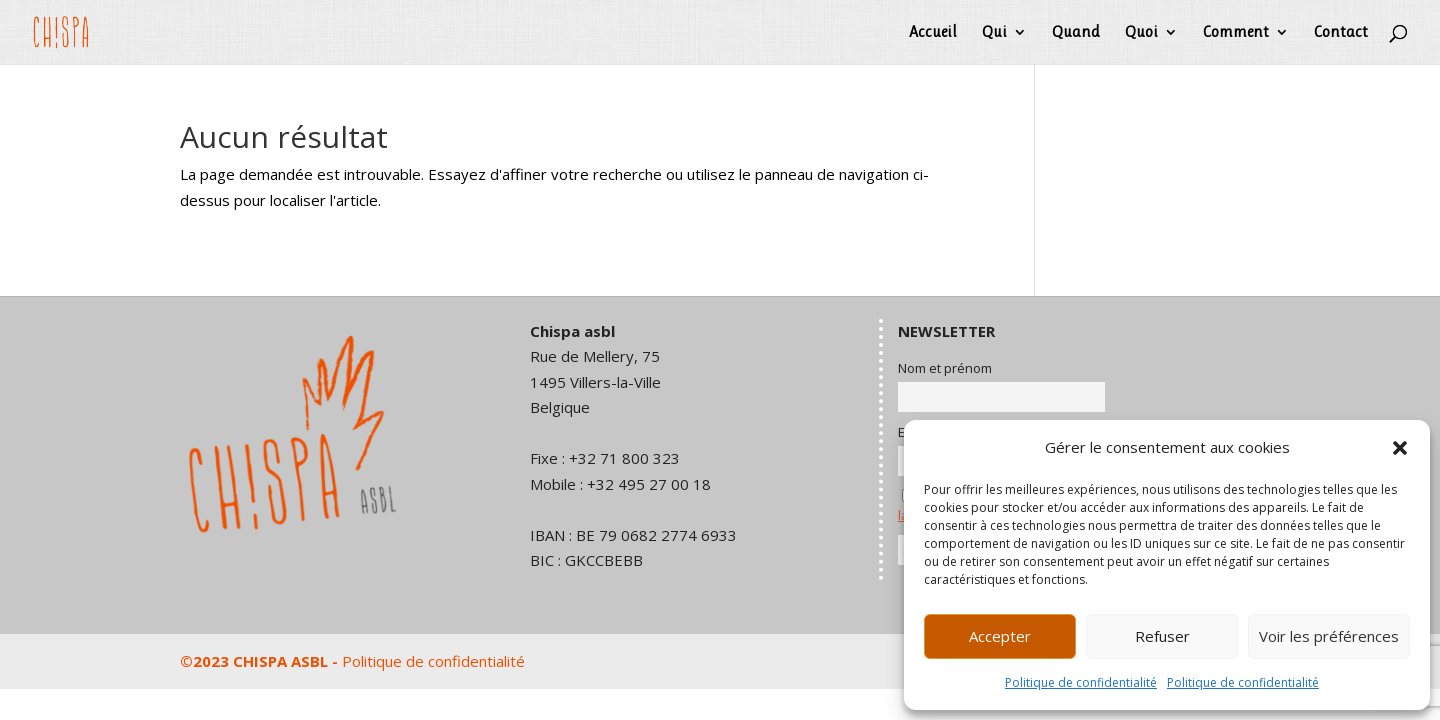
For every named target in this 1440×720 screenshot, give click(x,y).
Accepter (1000, 636)
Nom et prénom (945, 368)
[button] (1400, 448)
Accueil (933, 33)
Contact (1341, 33)
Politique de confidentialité (1081, 682)
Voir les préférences (1329, 636)
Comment (1236, 33)
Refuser (1162, 636)
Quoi (1141, 33)
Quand (1076, 33)
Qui (994, 33)
